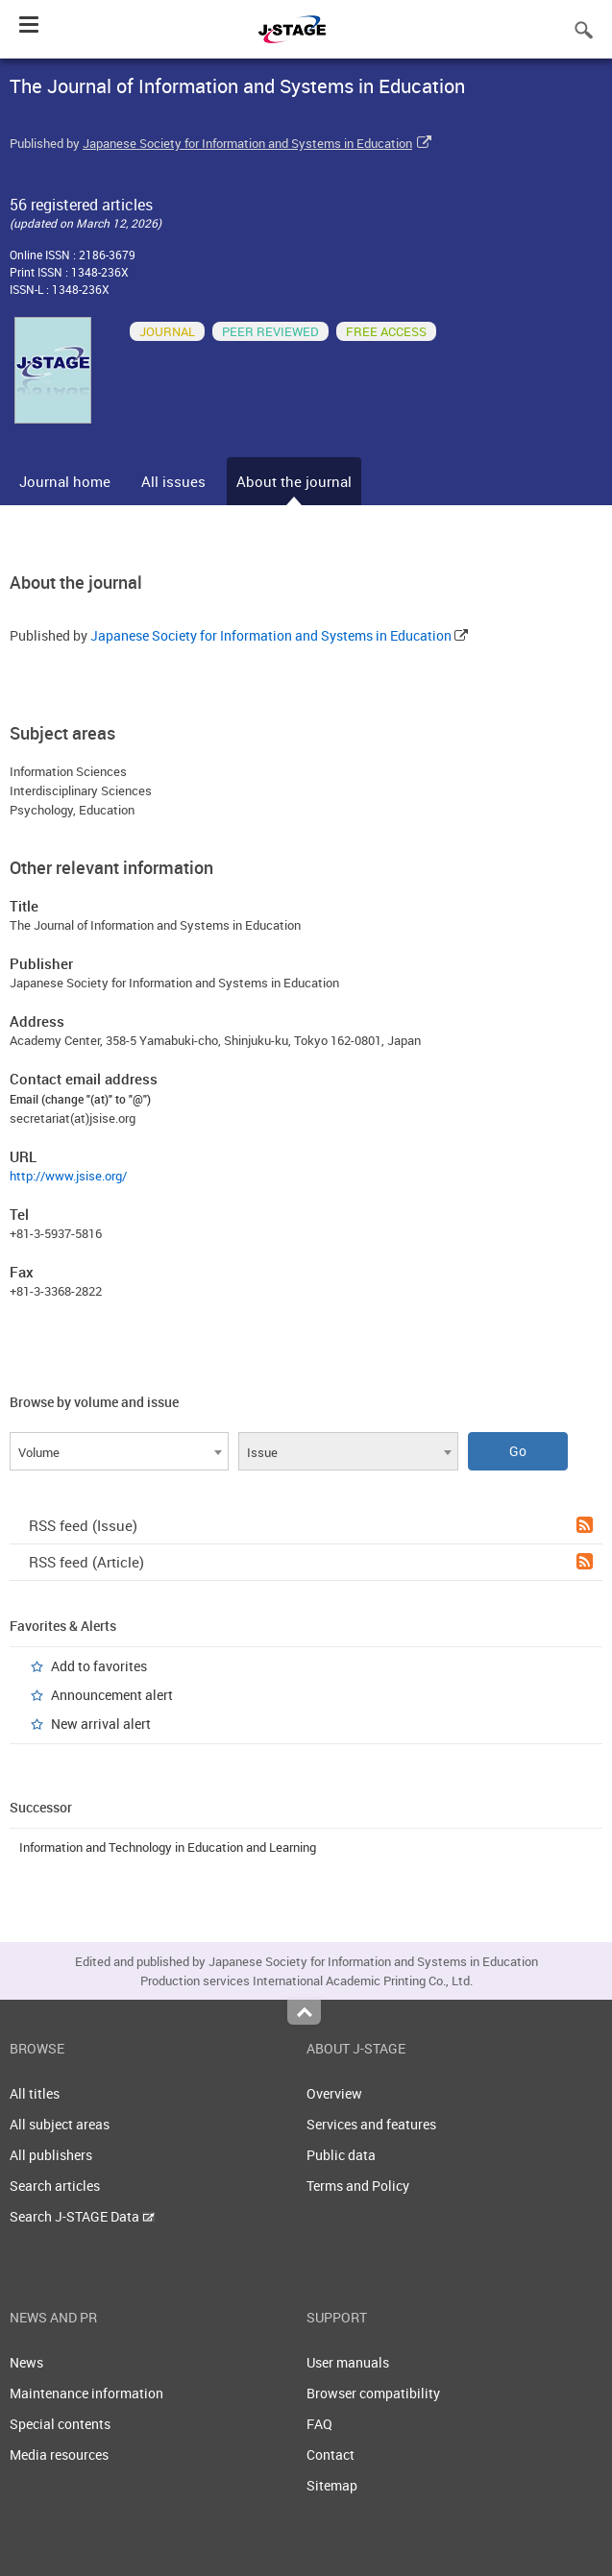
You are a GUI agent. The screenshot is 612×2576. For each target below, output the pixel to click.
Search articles (55, 2185)
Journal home (64, 481)
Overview (334, 2093)
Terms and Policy (357, 2185)
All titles (35, 2093)
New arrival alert (101, 1723)
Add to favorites (99, 1666)
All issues (173, 481)
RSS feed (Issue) (311, 1525)
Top (304, 2012)
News (26, 2362)
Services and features (371, 2124)
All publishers (51, 2155)
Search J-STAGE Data (82, 2216)
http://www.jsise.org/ (68, 1175)
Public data (341, 2155)
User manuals (347, 2362)
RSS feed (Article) (311, 1561)
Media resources (59, 2454)
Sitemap (331, 2485)
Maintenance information (86, 2393)
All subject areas (60, 2124)
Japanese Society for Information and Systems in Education (247, 143)
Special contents (60, 2424)
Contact (330, 2454)
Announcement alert (112, 1695)
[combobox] (119, 1451)
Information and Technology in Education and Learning (167, 1847)
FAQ (319, 2424)
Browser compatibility (373, 2393)
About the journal (294, 481)
